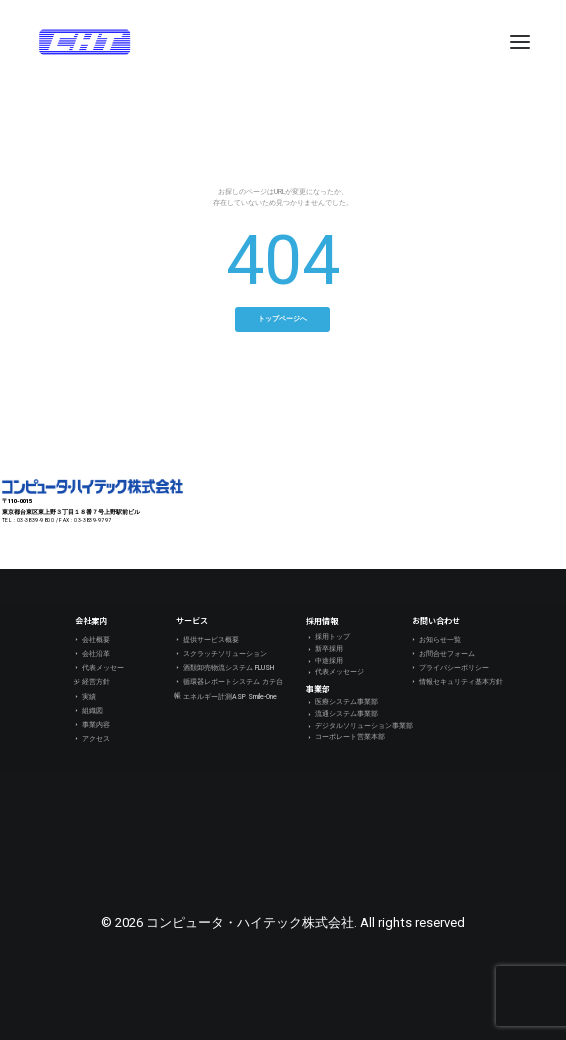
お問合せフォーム (442, 654)
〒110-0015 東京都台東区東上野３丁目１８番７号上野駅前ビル (71, 506)
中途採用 (324, 661)
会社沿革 (91, 654)
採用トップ (328, 637)
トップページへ (282, 319)
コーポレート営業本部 (345, 737)
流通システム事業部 (342, 714)
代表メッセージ (98, 668)
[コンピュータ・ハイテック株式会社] (84, 42)
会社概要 (91, 640)
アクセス (91, 739)
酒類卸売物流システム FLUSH (224, 668)
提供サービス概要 (206, 640)
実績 (84, 697)
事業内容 (91, 725)
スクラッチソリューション (220, 654)
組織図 (88, 711)
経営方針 (91, 682)
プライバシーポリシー (449, 668)
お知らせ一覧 (435, 640)
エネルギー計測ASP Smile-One (225, 697)
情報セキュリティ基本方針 (456, 682)
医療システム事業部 (342, 702)
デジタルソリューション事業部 (359, 726)
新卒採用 (324, 649)
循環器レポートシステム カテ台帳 (228, 682)
